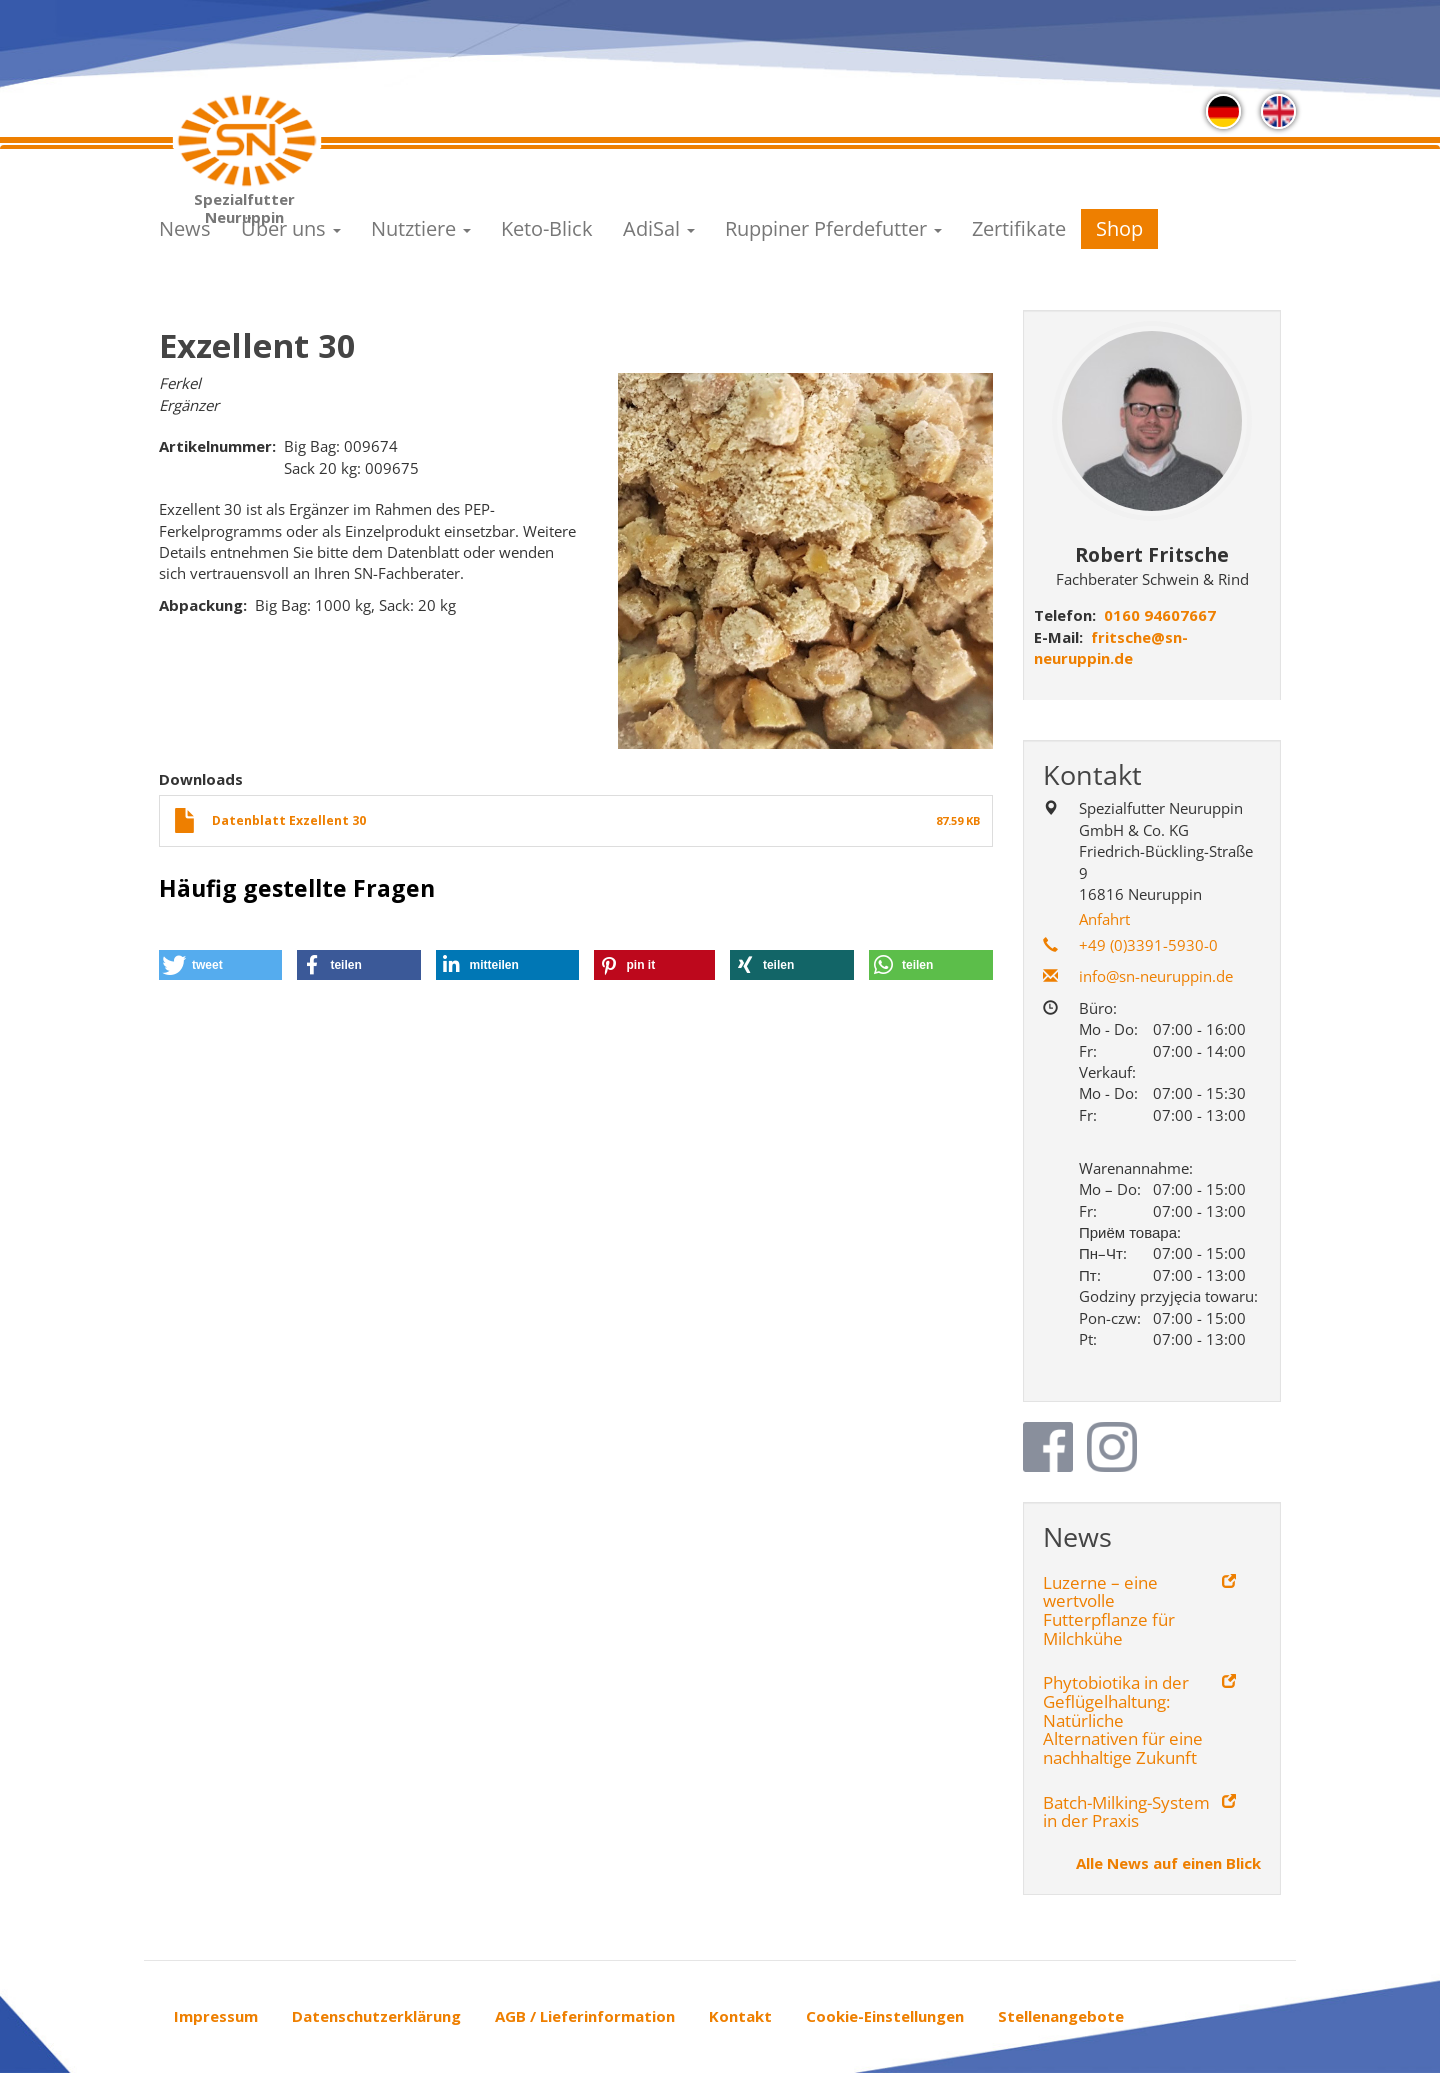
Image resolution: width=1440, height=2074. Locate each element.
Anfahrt (1104, 919)
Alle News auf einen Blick (1168, 1863)
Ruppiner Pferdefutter (833, 228)
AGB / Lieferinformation (585, 2016)
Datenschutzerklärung (376, 2016)
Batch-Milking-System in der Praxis (1126, 1812)
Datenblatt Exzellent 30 (289, 820)
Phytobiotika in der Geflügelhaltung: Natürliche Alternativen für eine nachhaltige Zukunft (1123, 1720)
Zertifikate (1019, 228)
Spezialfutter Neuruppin (244, 204)
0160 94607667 (1160, 615)
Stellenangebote (1061, 2016)
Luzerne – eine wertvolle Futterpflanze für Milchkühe (1109, 1611)
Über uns (291, 228)
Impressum (216, 2016)
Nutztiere (421, 228)
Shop (1119, 228)
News (185, 228)
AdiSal (659, 228)
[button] (220, 965)
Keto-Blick (547, 228)
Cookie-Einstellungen (885, 2016)
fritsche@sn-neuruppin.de (1111, 647)
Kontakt (740, 2016)
